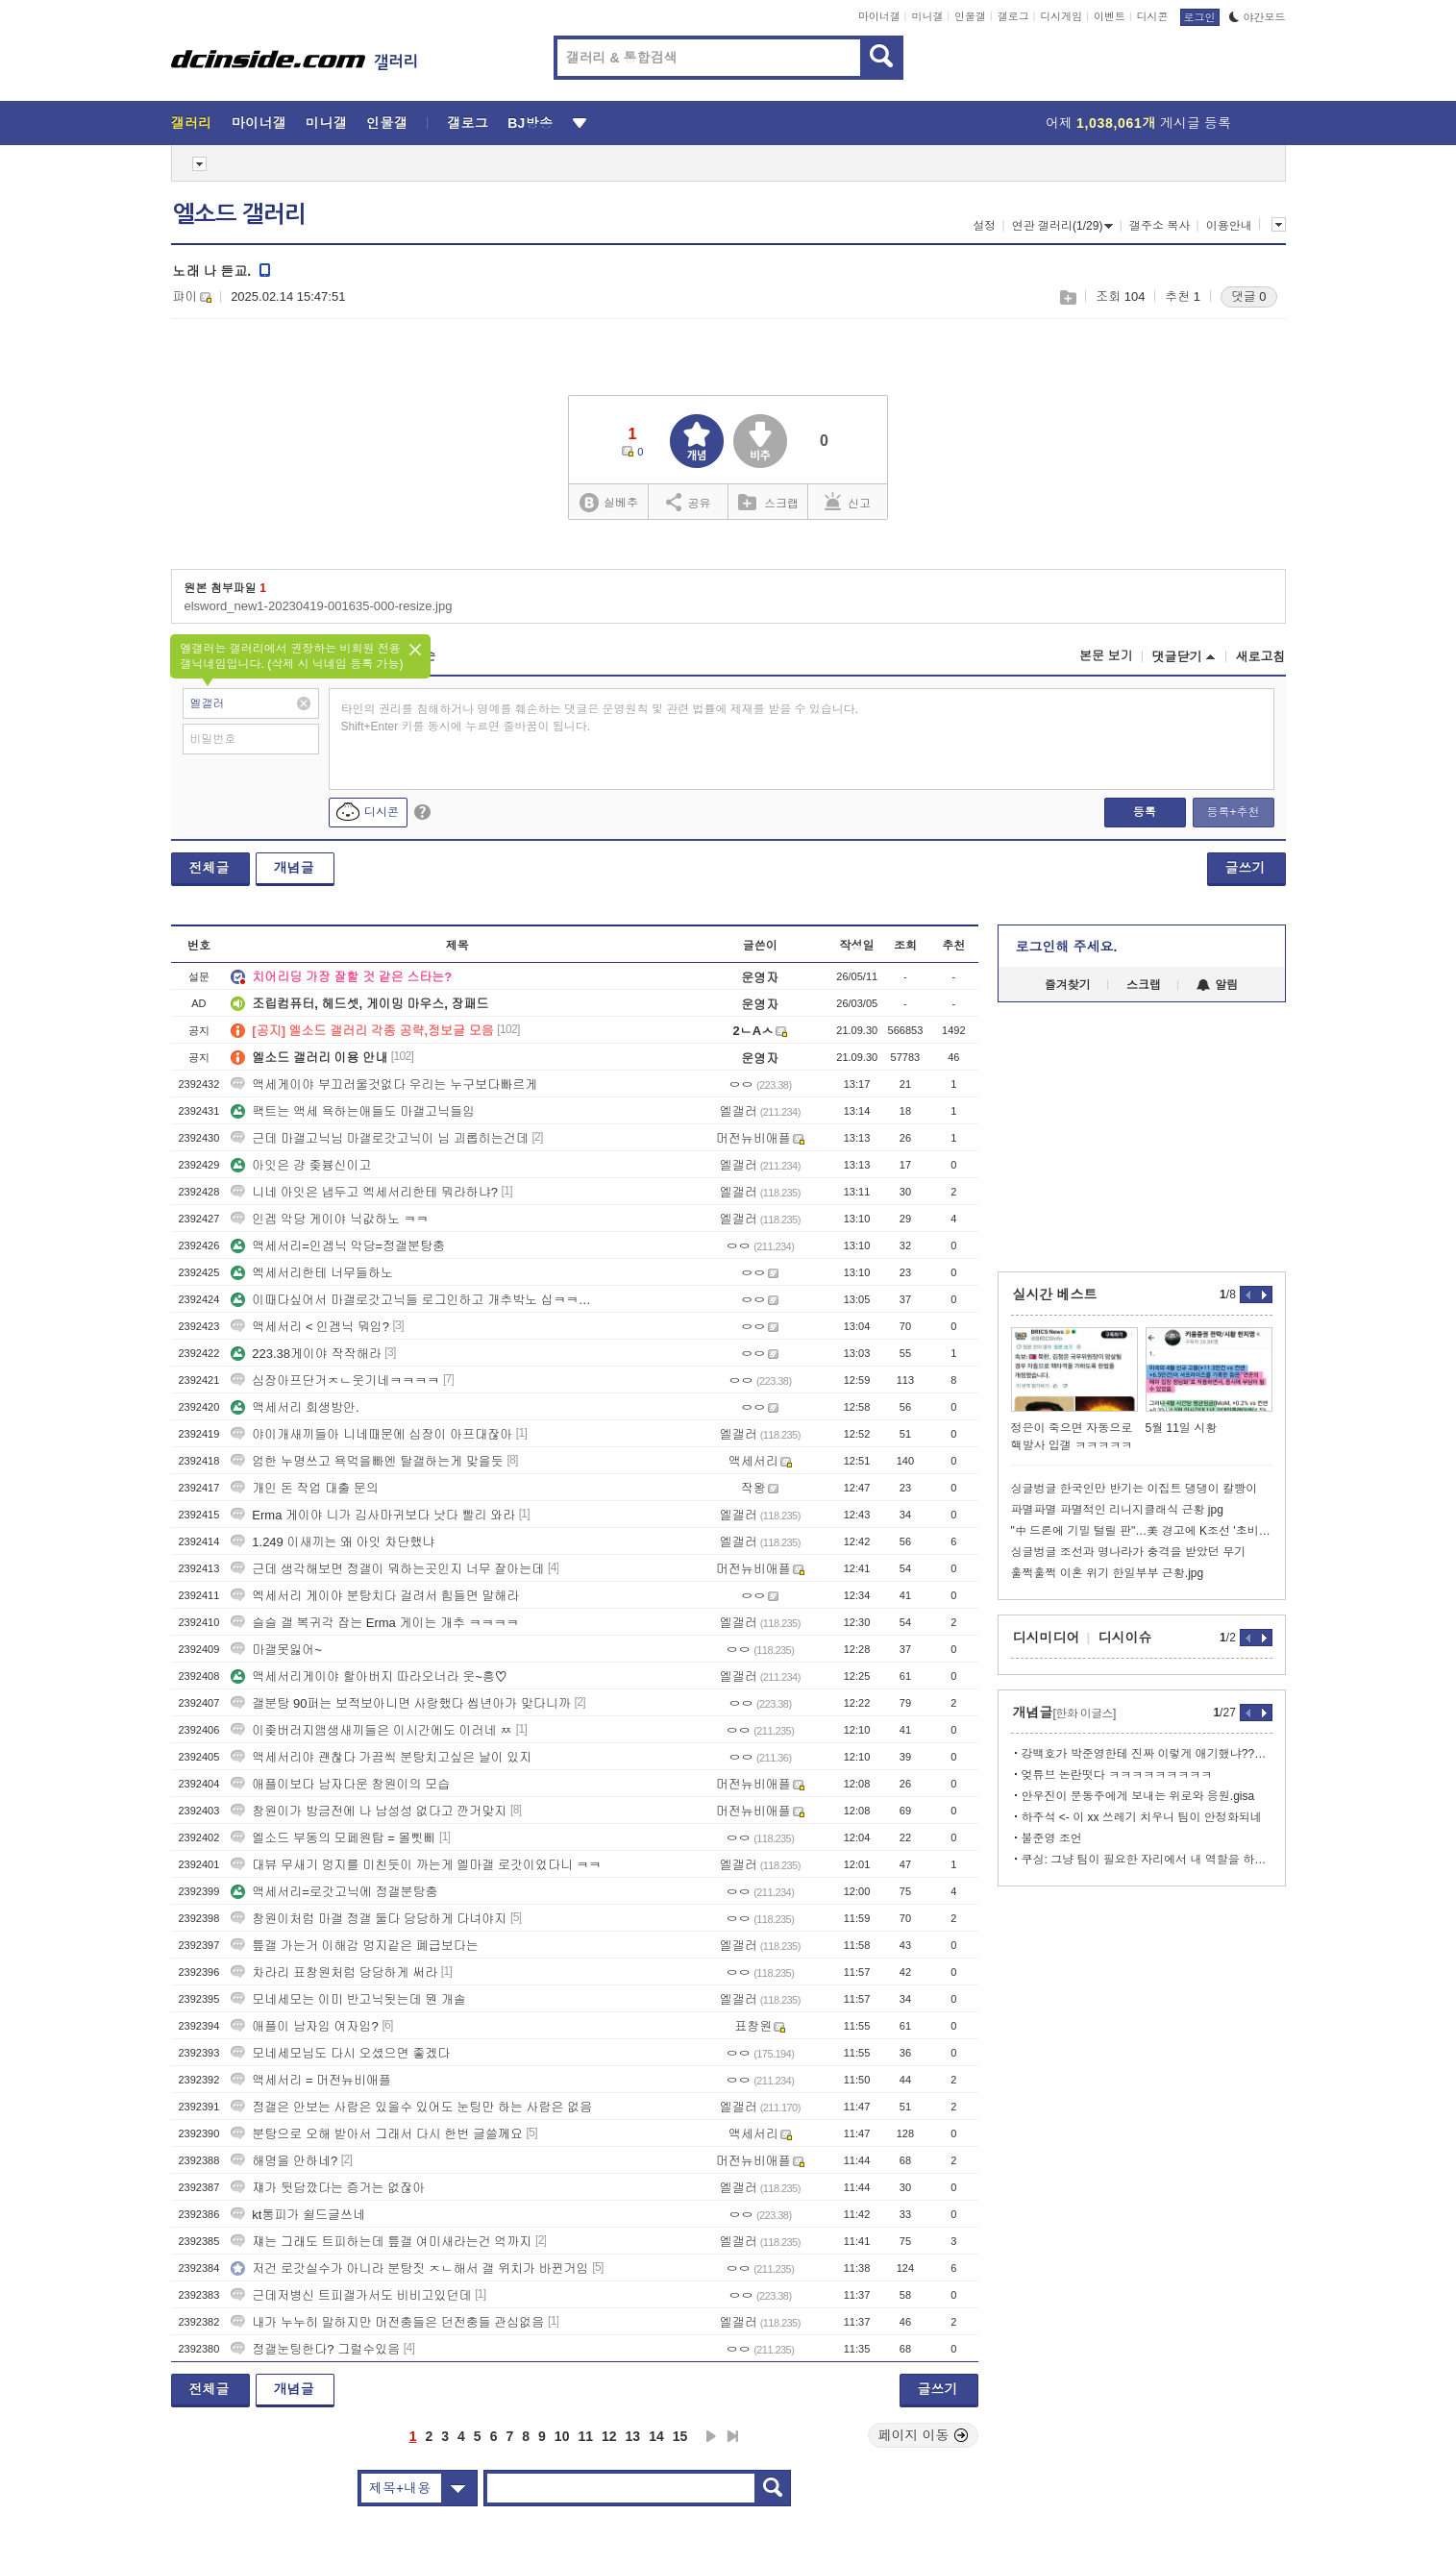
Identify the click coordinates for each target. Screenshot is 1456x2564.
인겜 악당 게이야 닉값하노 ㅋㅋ (329, 1219)
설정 (984, 226)
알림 (1217, 985)
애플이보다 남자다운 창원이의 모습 (340, 1784)
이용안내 (1229, 226)
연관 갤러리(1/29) (1063, 226)
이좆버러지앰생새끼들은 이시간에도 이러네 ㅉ (371, 1730)
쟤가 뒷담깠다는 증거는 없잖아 (328, 2188)
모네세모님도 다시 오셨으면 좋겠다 (340, 2053)
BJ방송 (530, 123)
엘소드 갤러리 (239, 214)
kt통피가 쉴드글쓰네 (298, 2214)
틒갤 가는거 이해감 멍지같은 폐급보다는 (354, 1945)
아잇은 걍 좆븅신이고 (301, 1165)
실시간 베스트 (1055, 1294)
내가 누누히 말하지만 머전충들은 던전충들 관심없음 (387, 2322)
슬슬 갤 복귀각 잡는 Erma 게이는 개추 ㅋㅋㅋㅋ (374, 1622)
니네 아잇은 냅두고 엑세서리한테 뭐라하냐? (364, 1192)
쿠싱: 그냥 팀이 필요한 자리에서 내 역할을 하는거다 (1147, 1859)
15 (680, 2436)
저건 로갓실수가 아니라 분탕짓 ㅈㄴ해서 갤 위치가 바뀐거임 (409, 2268)
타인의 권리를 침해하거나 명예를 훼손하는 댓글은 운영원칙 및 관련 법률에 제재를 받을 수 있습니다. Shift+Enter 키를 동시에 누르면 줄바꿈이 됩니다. (600, 718)
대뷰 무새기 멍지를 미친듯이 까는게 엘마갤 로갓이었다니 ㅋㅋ (416, 1865)
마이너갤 (879, 16)
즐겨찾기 (1068, 985)
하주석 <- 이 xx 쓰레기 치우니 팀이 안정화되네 (1142, 1817)
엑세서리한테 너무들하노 (312, 1273)
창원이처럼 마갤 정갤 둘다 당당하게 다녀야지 (368, 1918)
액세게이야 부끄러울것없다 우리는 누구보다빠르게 (384, 1084)
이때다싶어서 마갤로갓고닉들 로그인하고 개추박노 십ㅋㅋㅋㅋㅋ (416, 1300)
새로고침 (1261, 657)
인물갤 (970, 16)
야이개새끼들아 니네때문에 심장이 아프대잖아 (371, 1434)
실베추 (608, 503)
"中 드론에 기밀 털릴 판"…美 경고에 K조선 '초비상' (1141, 1531)
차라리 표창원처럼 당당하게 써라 (334, 1972)
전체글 (209, 867)
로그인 (1200, 17)
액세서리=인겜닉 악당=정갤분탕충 (338, 1246)
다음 (711, 2436)
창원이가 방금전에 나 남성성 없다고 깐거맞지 (368, 1811)
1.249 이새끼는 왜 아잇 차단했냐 (332, 1542)
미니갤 (927, 16)
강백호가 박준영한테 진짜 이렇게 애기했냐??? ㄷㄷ (1147, 1754)
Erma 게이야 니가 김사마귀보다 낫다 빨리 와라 (373, 1515)
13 (633, 2436)
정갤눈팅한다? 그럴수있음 (315, 2349)
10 (562, 2436)
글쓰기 (1245, 867)
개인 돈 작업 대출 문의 (304, 1488)
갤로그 (1013, 16)
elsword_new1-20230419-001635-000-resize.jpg (319, 606)
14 (656, 2436)
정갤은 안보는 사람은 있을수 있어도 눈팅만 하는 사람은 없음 (411, 2107)
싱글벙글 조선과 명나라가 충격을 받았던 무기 (1128, 1552)
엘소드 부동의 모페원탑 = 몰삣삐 (333, 1838)
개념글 (294, 867)
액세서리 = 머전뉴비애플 (311, 2080)
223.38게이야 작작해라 (306, 1353)
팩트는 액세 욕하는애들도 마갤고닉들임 (353, 1111)
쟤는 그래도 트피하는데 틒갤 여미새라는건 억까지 (381, 2241)
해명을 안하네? (284, 2161)
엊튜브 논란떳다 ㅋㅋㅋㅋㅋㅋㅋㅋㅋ (1117, 1775)
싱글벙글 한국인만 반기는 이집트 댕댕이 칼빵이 (1134, 1488)
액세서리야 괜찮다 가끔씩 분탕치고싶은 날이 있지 (381, 1757)
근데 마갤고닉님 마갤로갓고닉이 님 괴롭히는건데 (379, 1138)
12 (609, 2436)
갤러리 (191, 123)
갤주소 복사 (1159, 226)
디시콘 (1153, 16)
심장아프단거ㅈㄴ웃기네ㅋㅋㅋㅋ (335, 1380)
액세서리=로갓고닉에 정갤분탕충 (334, 1892)
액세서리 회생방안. (294, 1407)
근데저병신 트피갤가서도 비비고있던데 (351, 2295)
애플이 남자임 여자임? (304, 2026)
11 (585, 2436)
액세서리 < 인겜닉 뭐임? (310, 1326)
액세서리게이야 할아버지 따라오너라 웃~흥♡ (368, 1676)
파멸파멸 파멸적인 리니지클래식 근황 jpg (1117, 1509)
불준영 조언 (1052, 1838)
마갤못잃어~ (276, 1649)
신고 (848, 501)
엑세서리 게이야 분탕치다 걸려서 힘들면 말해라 (375, 1596)
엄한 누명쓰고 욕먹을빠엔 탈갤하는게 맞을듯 (367, 1461)
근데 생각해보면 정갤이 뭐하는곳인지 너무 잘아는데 (387, 1569)
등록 (1144, 812)
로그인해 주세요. (1067, 946)
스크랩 (1067, 297)
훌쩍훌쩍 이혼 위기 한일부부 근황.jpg (1107, 1573)
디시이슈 (1125, 1637)
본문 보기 (1106, 656)
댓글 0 (1249, 296)
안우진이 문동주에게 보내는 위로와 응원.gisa (1138, 1796)
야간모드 (1257, 17)
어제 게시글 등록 (1138, 123)
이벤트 (1109, 16)
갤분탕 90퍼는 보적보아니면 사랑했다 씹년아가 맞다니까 (401, 1703)
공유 (688, 501)
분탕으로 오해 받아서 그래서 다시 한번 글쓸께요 (377, 2134)
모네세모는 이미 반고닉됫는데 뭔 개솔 (348, 1999)
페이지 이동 (923, 2435)
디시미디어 (1046, 1637)
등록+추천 (1232, 812)
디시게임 (1061, 16)
